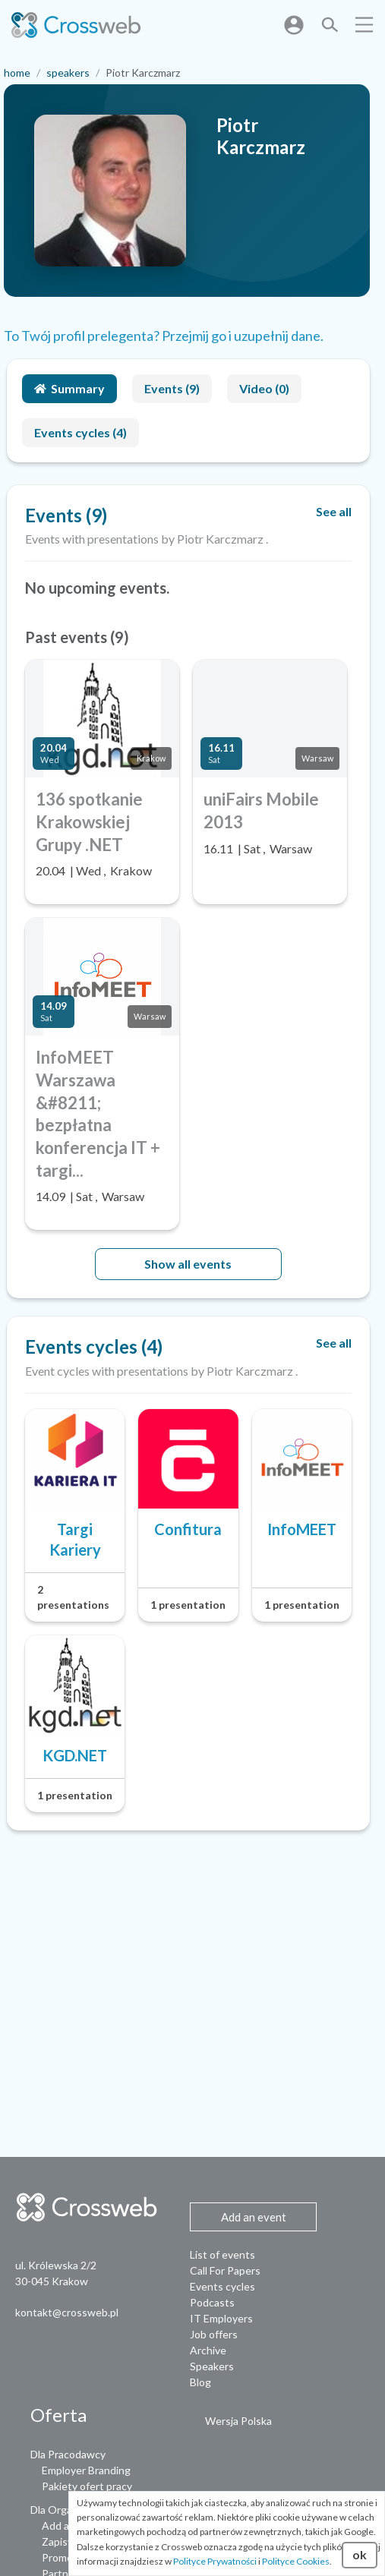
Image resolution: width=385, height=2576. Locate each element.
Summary (69, 388)
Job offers (214, 2334)
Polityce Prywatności (215, 2561)
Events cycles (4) (80, 432)
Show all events (188, 1263)
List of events (222, 2254)
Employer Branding (86, 2470)
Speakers (212, 2366)
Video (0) (264, 388)
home (17, 72)
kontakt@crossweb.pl (66, 2312)
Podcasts (212, 2302)
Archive (208, 2350)
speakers (68, 72)
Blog (200, 2382)
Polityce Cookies (296, 2561)
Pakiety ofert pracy (87, 2486)
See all (334, 511)
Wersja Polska (238, 2420)
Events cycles (222, 2286)
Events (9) (172, 388)
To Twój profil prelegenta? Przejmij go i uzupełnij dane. (163, 335)
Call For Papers (225, 2270)
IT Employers (221, 2318)
